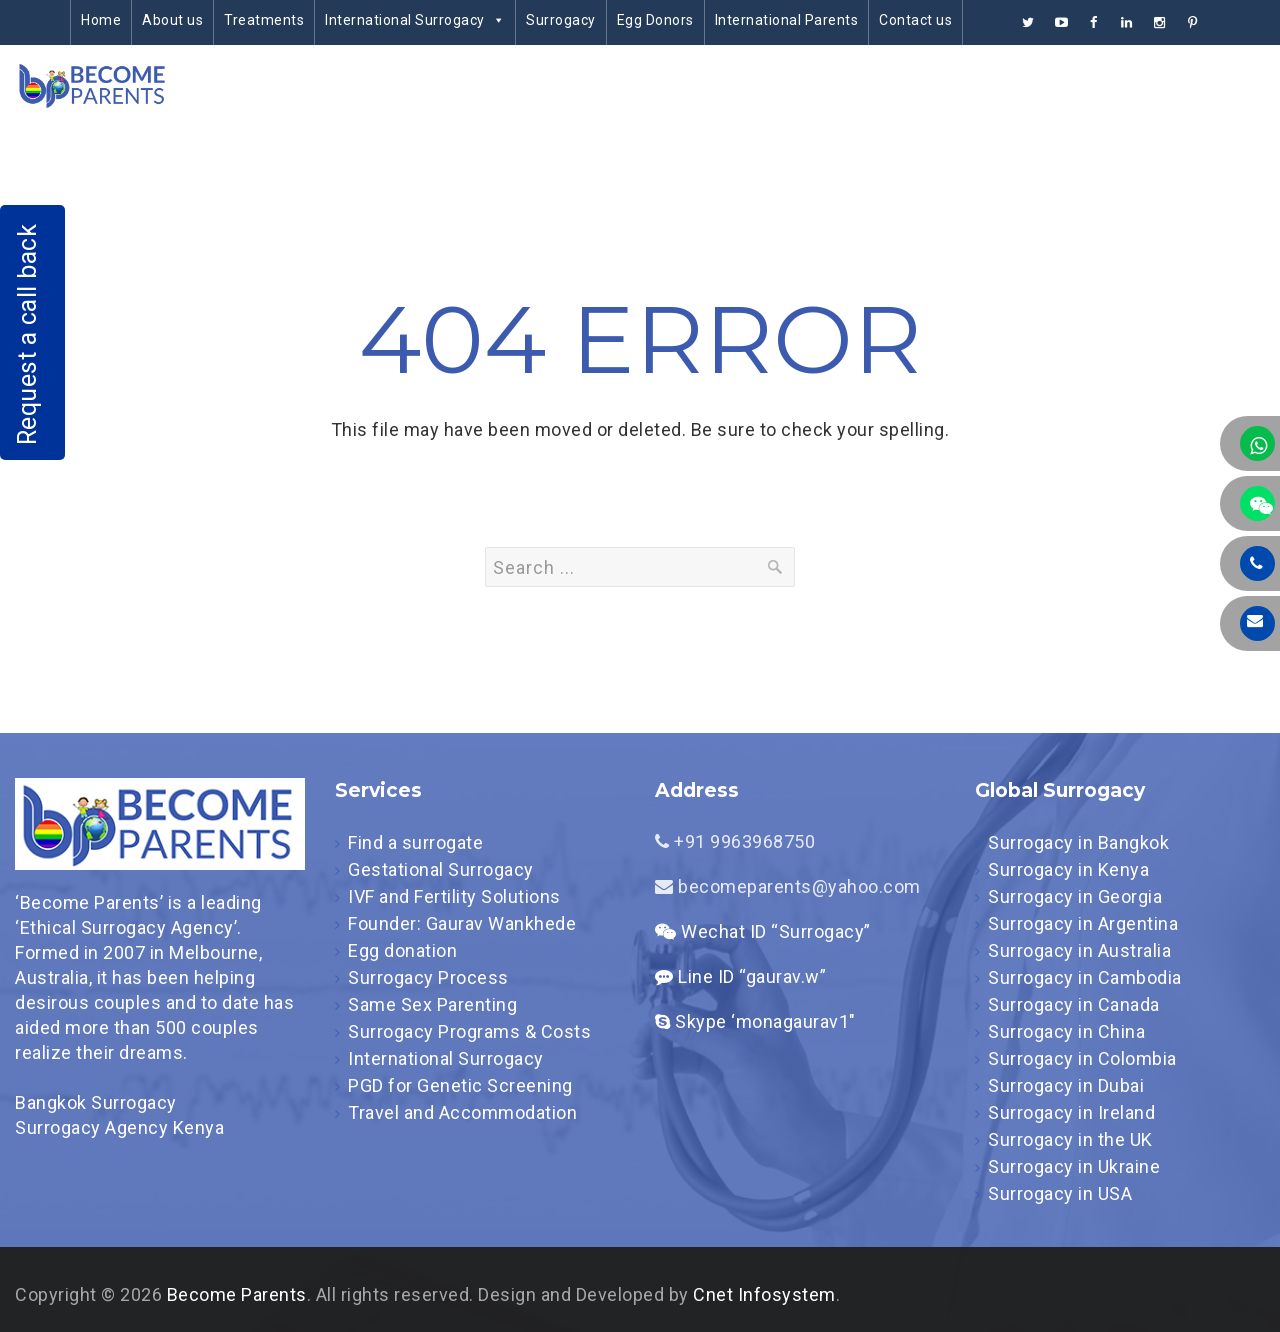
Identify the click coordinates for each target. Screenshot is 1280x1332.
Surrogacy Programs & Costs (469, 1031)
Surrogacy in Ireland (1071, 1112)
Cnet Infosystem (764, 1294)
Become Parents (237, 1294)
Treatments (264, 20)
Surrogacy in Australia (1079, 950)
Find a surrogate (415, 842)
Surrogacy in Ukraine (1074, 1166)
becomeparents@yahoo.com (788, 886)
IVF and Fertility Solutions (454, 896)
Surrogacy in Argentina (1083, 923)
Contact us (915, 20)
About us (172, 20)
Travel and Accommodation (462, 1112)
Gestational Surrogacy (441, 869)
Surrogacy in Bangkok (1078, 842)
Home (101, 20)
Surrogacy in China (1066, 1031)
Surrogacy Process (428, 977)
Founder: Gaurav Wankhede (462, 923)
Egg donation (402, 950)
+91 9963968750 (735, 841)
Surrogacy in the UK (1070, 1139)
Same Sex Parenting (432, 1004)
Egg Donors (655, 20)
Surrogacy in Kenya (1068, 869)
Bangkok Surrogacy (96, 1102)
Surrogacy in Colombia (1082, 1058)
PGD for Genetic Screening (460, 1085)
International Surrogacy (415, 20)
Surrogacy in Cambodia (1085, 977)
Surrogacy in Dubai (1066, 1085)
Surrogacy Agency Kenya (119, 1127)
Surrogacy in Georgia (1075, 896)
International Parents (787, 20)
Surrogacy (561, 20)
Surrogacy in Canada (1074, 1004)
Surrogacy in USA (1060, 1193)
